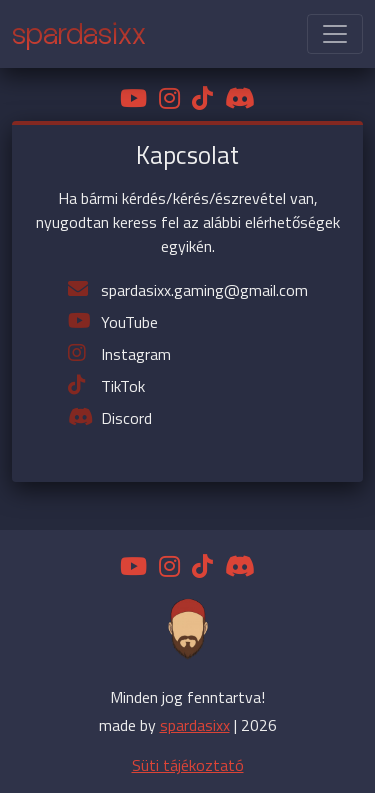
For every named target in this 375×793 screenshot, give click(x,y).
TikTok (123, 386)
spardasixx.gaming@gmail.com (204, 290)
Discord (126, 418)
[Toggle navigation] (335, 34)
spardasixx (195, 725)
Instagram (136, 354)
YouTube (129, 322)
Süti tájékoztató (188, 765)
